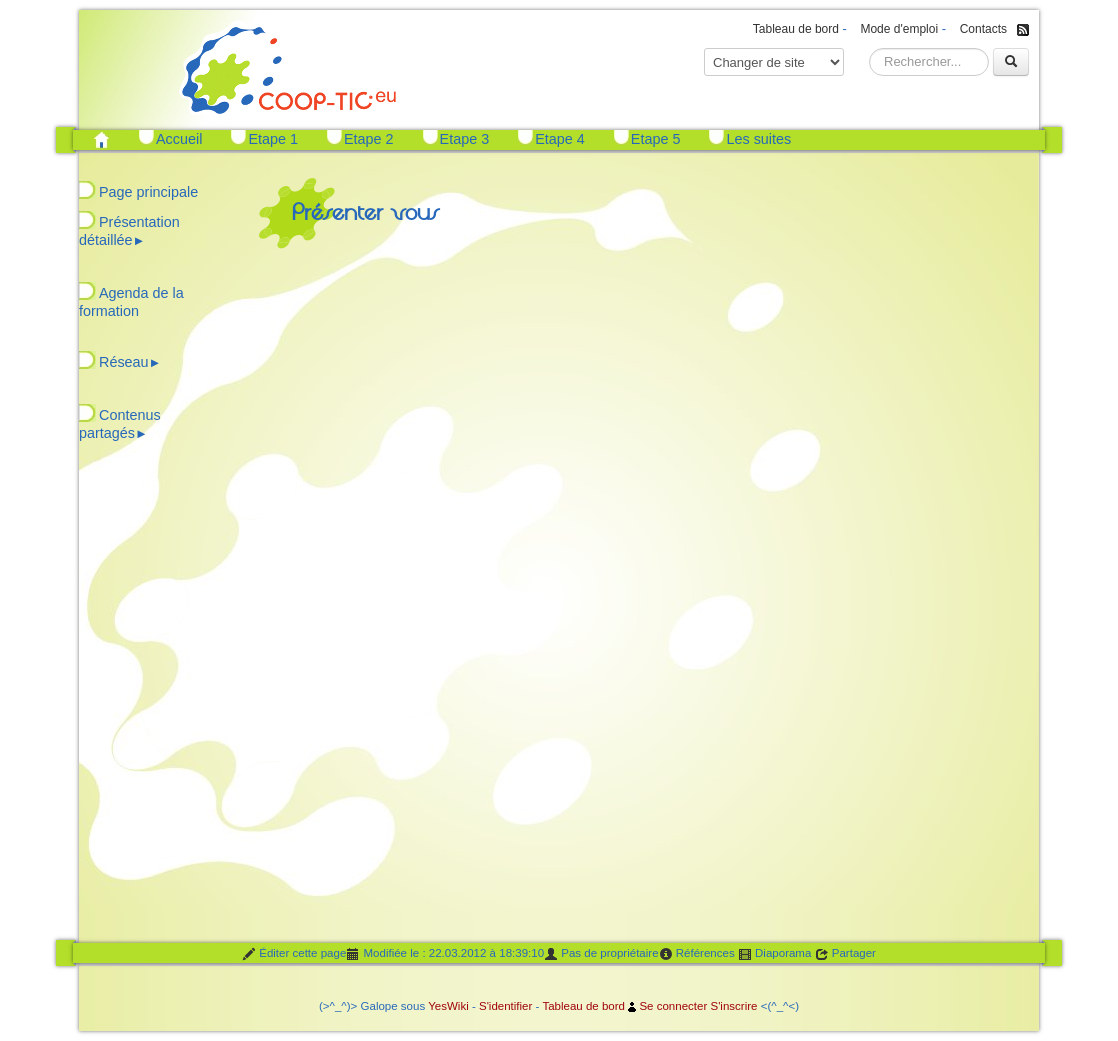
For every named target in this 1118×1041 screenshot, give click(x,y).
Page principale (148, 192)
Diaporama (775, 954)
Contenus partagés (120, 424)
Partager (845, 954)
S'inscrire (733, 1006)
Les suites (758, 139)
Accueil (179, 139)
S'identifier (505, 1006)
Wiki (458, 1006)
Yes (437, 1006)
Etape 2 (369, 139)
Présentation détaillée (129, 231)
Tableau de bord (796, 29)
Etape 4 (560, 139)
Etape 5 (656, 139)
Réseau (130, 362)
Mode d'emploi (899, 29)
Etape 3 (465, 139)
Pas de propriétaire (601, 954)
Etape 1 (273, 139)
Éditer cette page (294, 954)
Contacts (983, 29)
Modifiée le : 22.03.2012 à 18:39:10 (445, 954)
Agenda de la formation (131, 302)
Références (697, 954)
